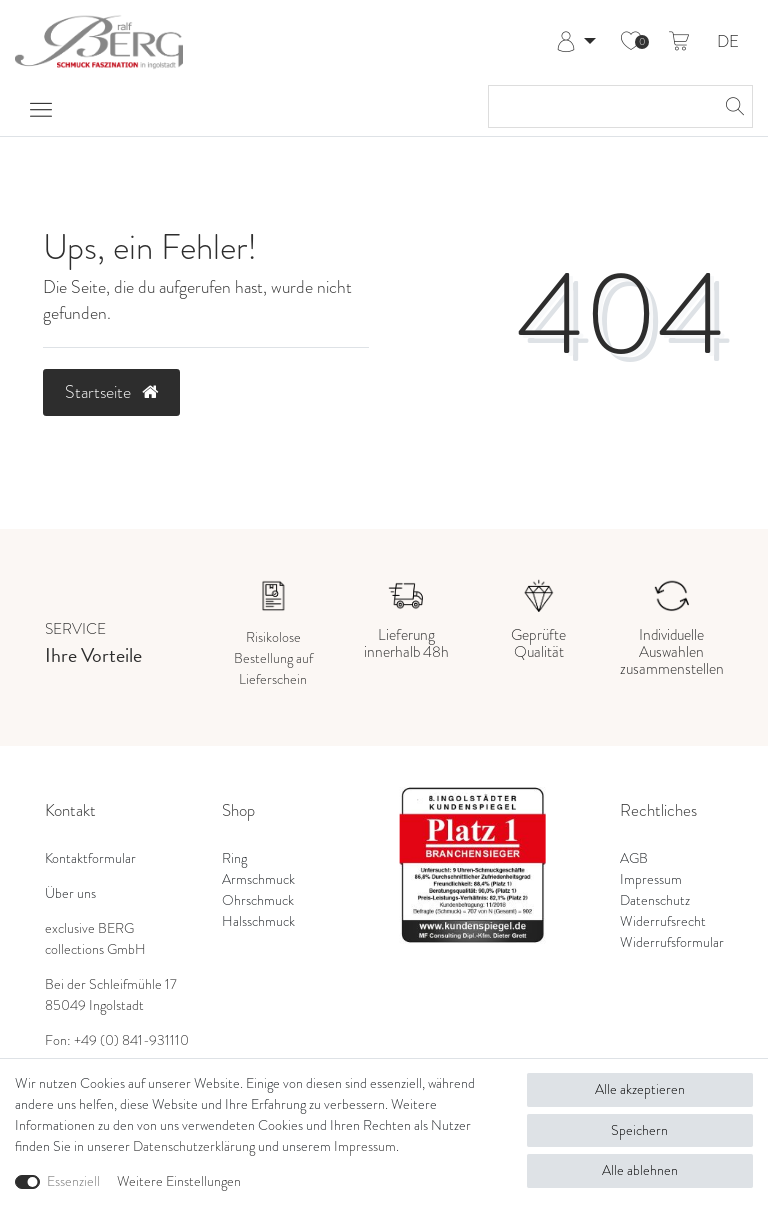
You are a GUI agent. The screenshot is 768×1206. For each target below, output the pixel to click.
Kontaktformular (90, 858)
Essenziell (73, 1181)
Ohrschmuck (258, 900)
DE (728, 42)
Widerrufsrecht (663, 921)
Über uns (70, 893)
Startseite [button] (111, 392)
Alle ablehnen (640, 1170)
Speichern (639, 1130)
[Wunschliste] (631, 42)
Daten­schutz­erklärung (194, 1146)
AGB (634, 858)
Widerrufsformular (672, 942)
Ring (234, 858)
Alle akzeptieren (640, 1089)
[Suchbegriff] (600, 106)
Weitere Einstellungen (179, 1181)
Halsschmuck (258, 921)
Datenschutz (655, 900)
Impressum (651, 879)
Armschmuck (258, 879)
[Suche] (732, 106)
